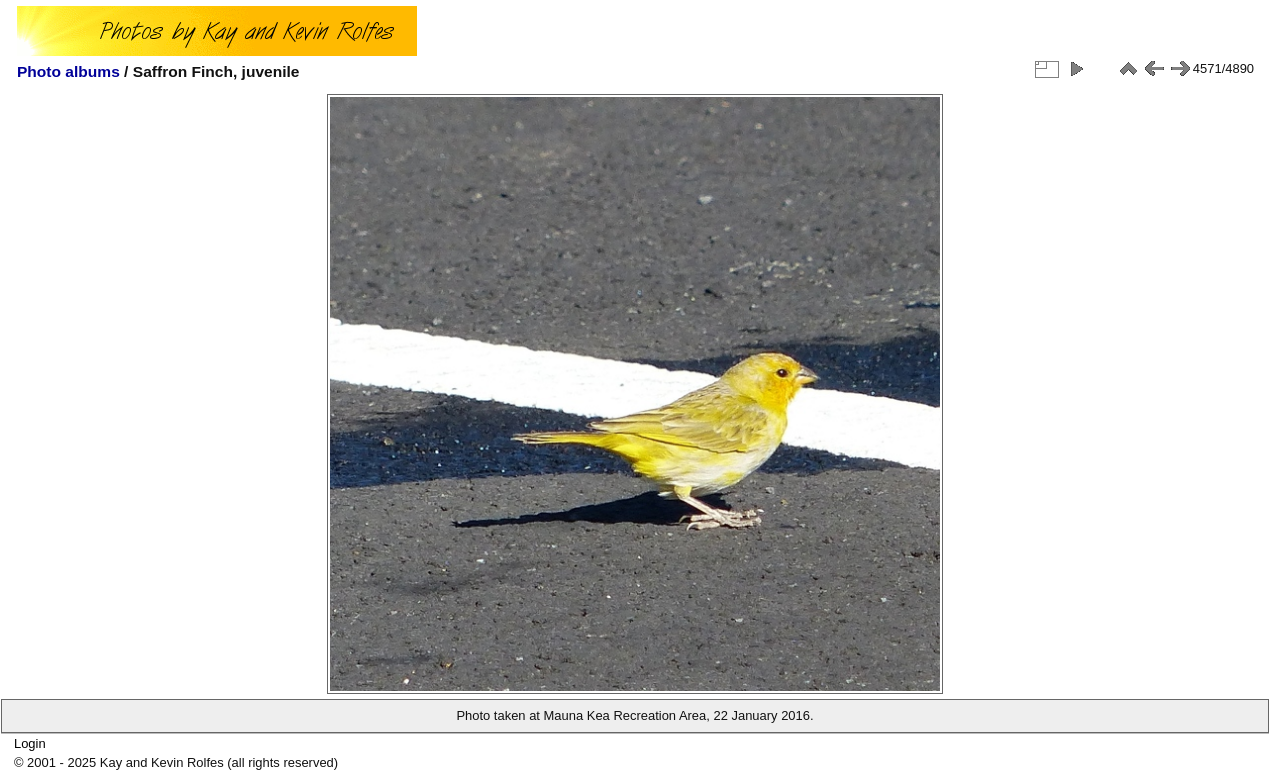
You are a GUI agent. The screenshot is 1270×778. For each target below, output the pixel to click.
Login (30, 743)
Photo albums (68, 71)
